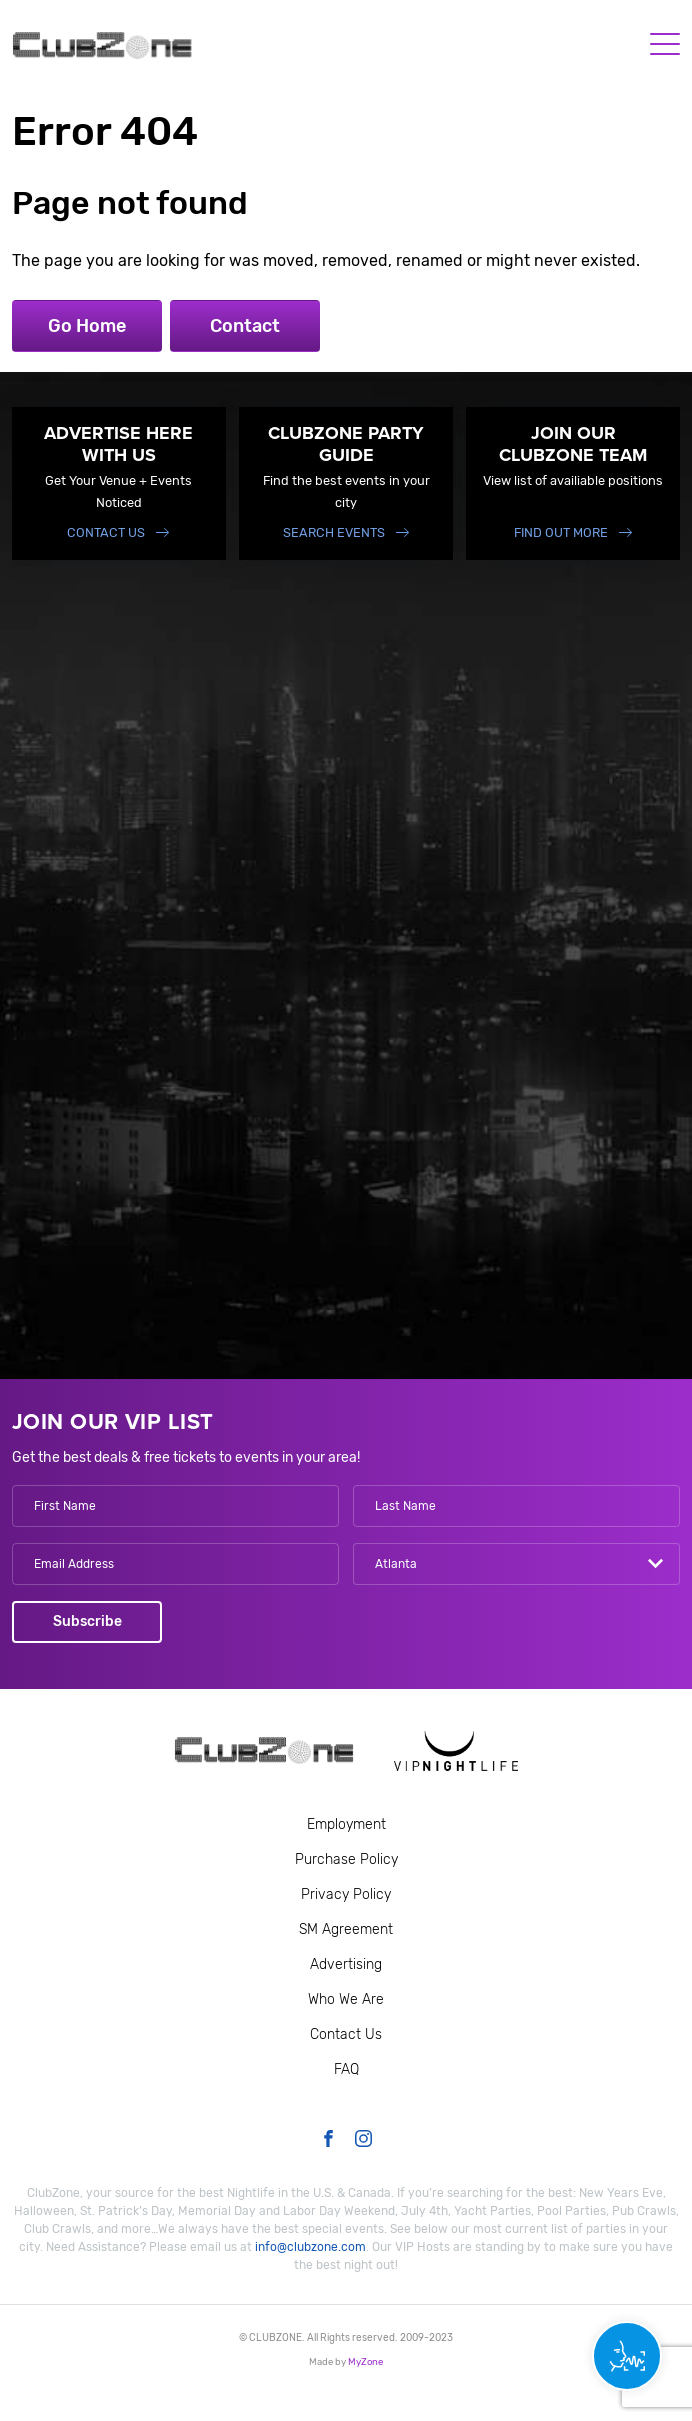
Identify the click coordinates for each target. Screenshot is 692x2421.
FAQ (346, 2069)
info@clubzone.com (310, 2247)
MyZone (365, 2361)
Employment (346, 1824)
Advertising (346, 1964)
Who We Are (346, 1999)
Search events (334, 532)
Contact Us (106, 532)
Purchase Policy (346, 1859)
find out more (561, 532)
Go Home (87, 326)
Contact (245, 326)
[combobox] (516, 1564)
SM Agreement (346, 1929)
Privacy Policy (346, 1894)
